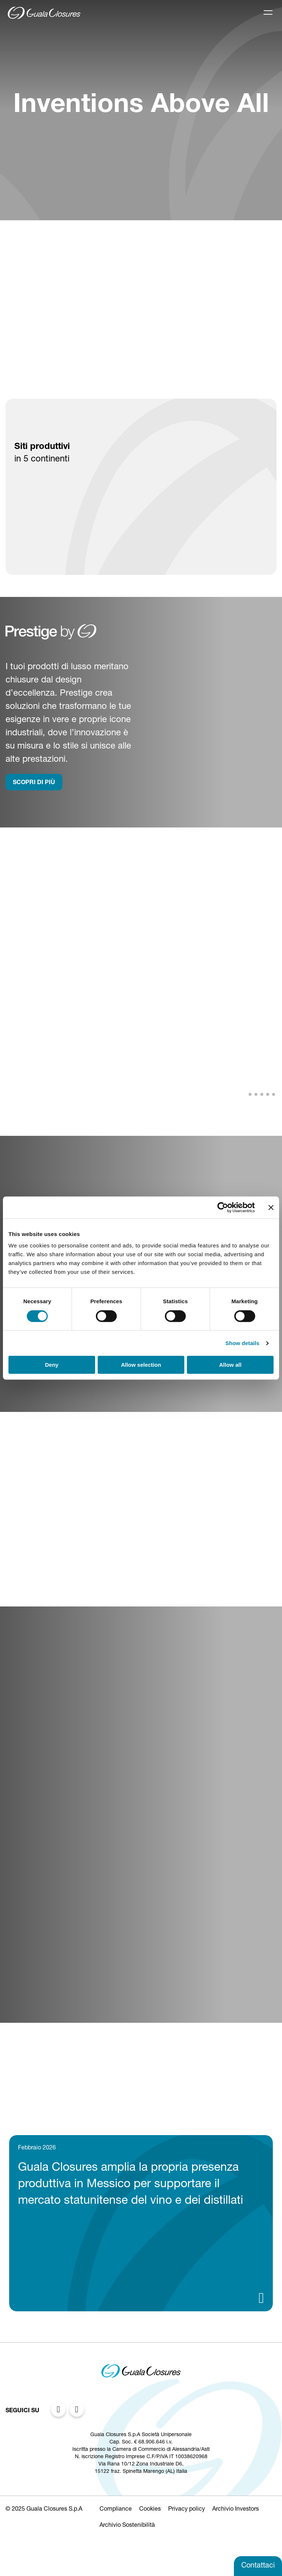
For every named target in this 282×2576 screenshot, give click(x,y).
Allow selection (141, 1365)
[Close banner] (271, 1207)
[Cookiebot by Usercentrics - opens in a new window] (223, 1207)
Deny (51, 1365)
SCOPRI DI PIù (34, 783)
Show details (242, 1343)
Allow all (230, 1365)
